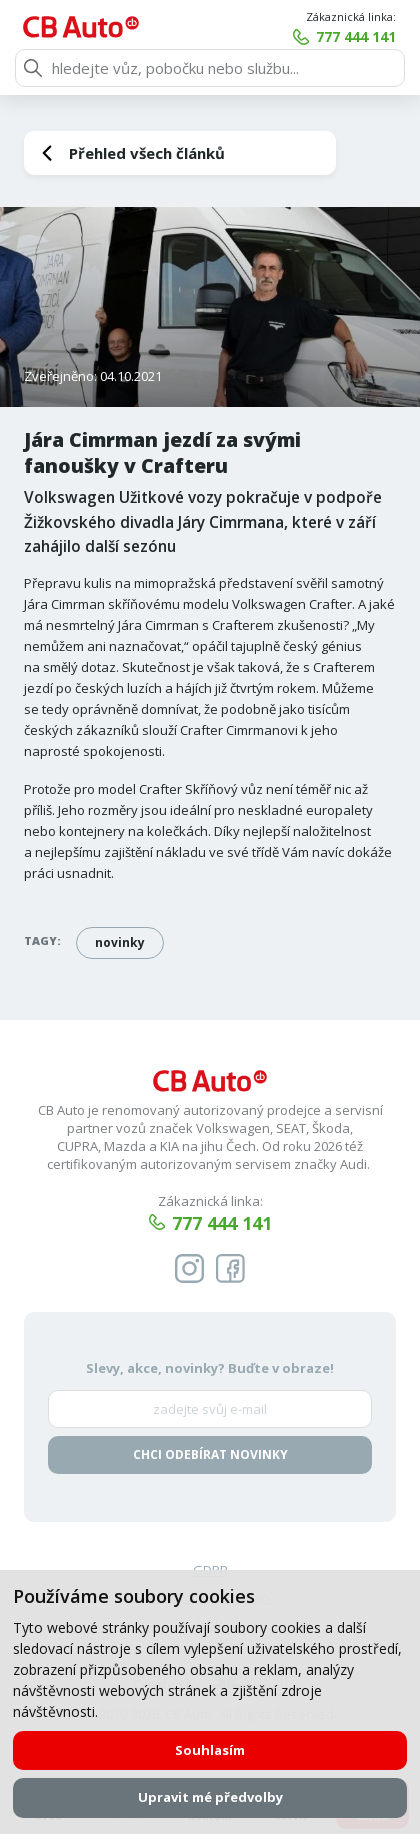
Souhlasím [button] (210, 1750)
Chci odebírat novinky (210, 1455)
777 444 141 (356, 36)
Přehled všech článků (147, 153)
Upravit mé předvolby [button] (210, 1797)
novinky (120, 942)
